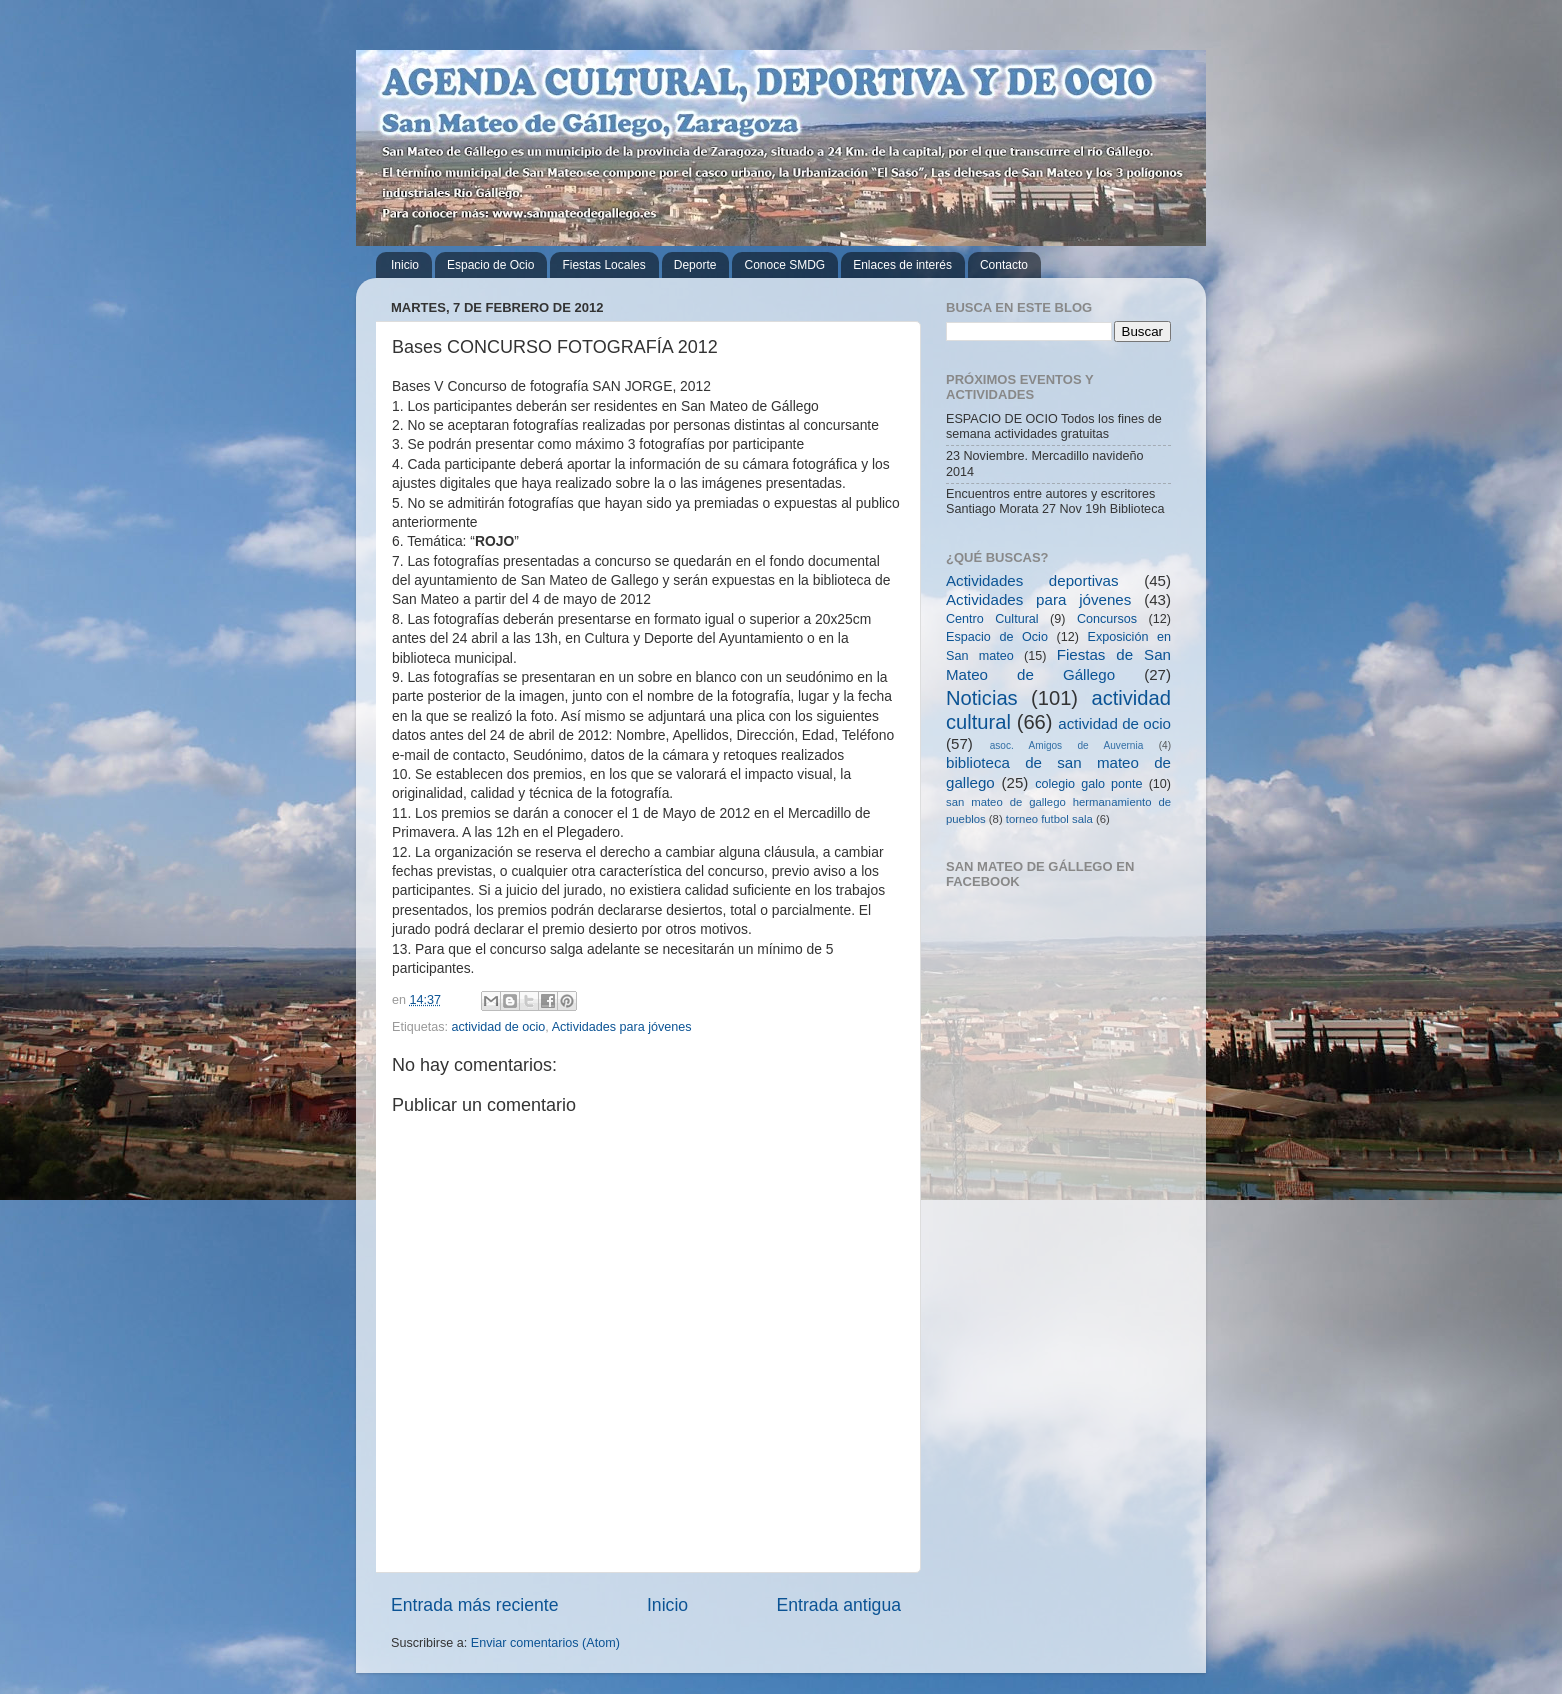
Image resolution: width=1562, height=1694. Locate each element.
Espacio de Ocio (490, 265)
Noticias (982, 698)
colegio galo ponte (1088, 784)
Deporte (695, 265)
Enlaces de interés (902, 265)
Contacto (1004, 265)
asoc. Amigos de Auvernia (1067, 745)
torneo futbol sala (1049, 819)
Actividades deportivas (1032, 580)
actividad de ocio (499, 1027)
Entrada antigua (839, 1605)
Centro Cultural (992, 619)
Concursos (1107, 619)
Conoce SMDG (784, 265)
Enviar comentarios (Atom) (545, 1643)
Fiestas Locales (603, 265)
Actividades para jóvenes (622, 1027)
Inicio (405, 265)
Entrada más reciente (475, 1605)
